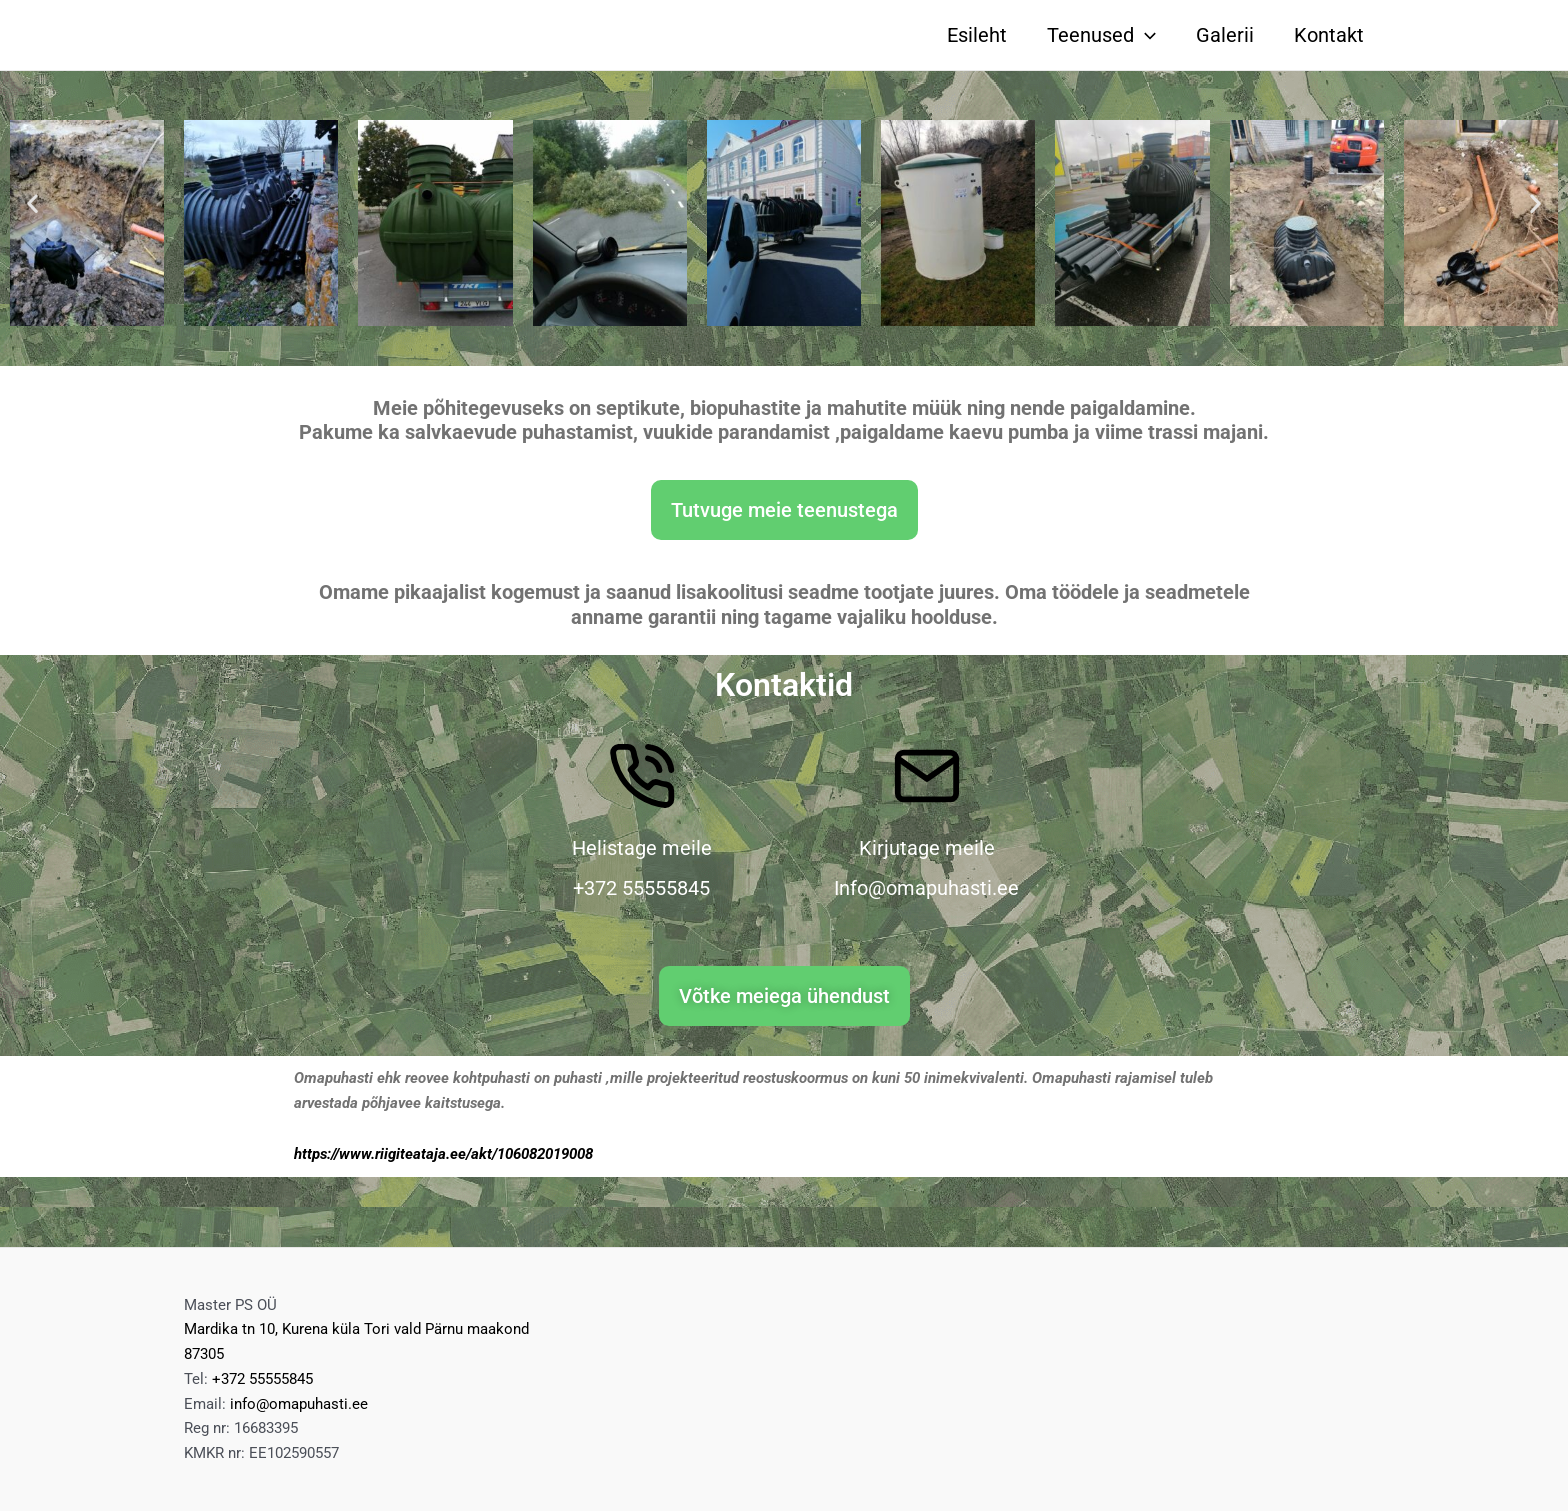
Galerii (1225, 35)
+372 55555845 (262, 1379)
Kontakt (1329, 35)
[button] (32, 202)
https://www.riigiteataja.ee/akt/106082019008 (443, 1154)
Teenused (1101, 35)
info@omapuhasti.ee (299, 1404)
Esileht (977, 35)
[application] (1145, 35)
